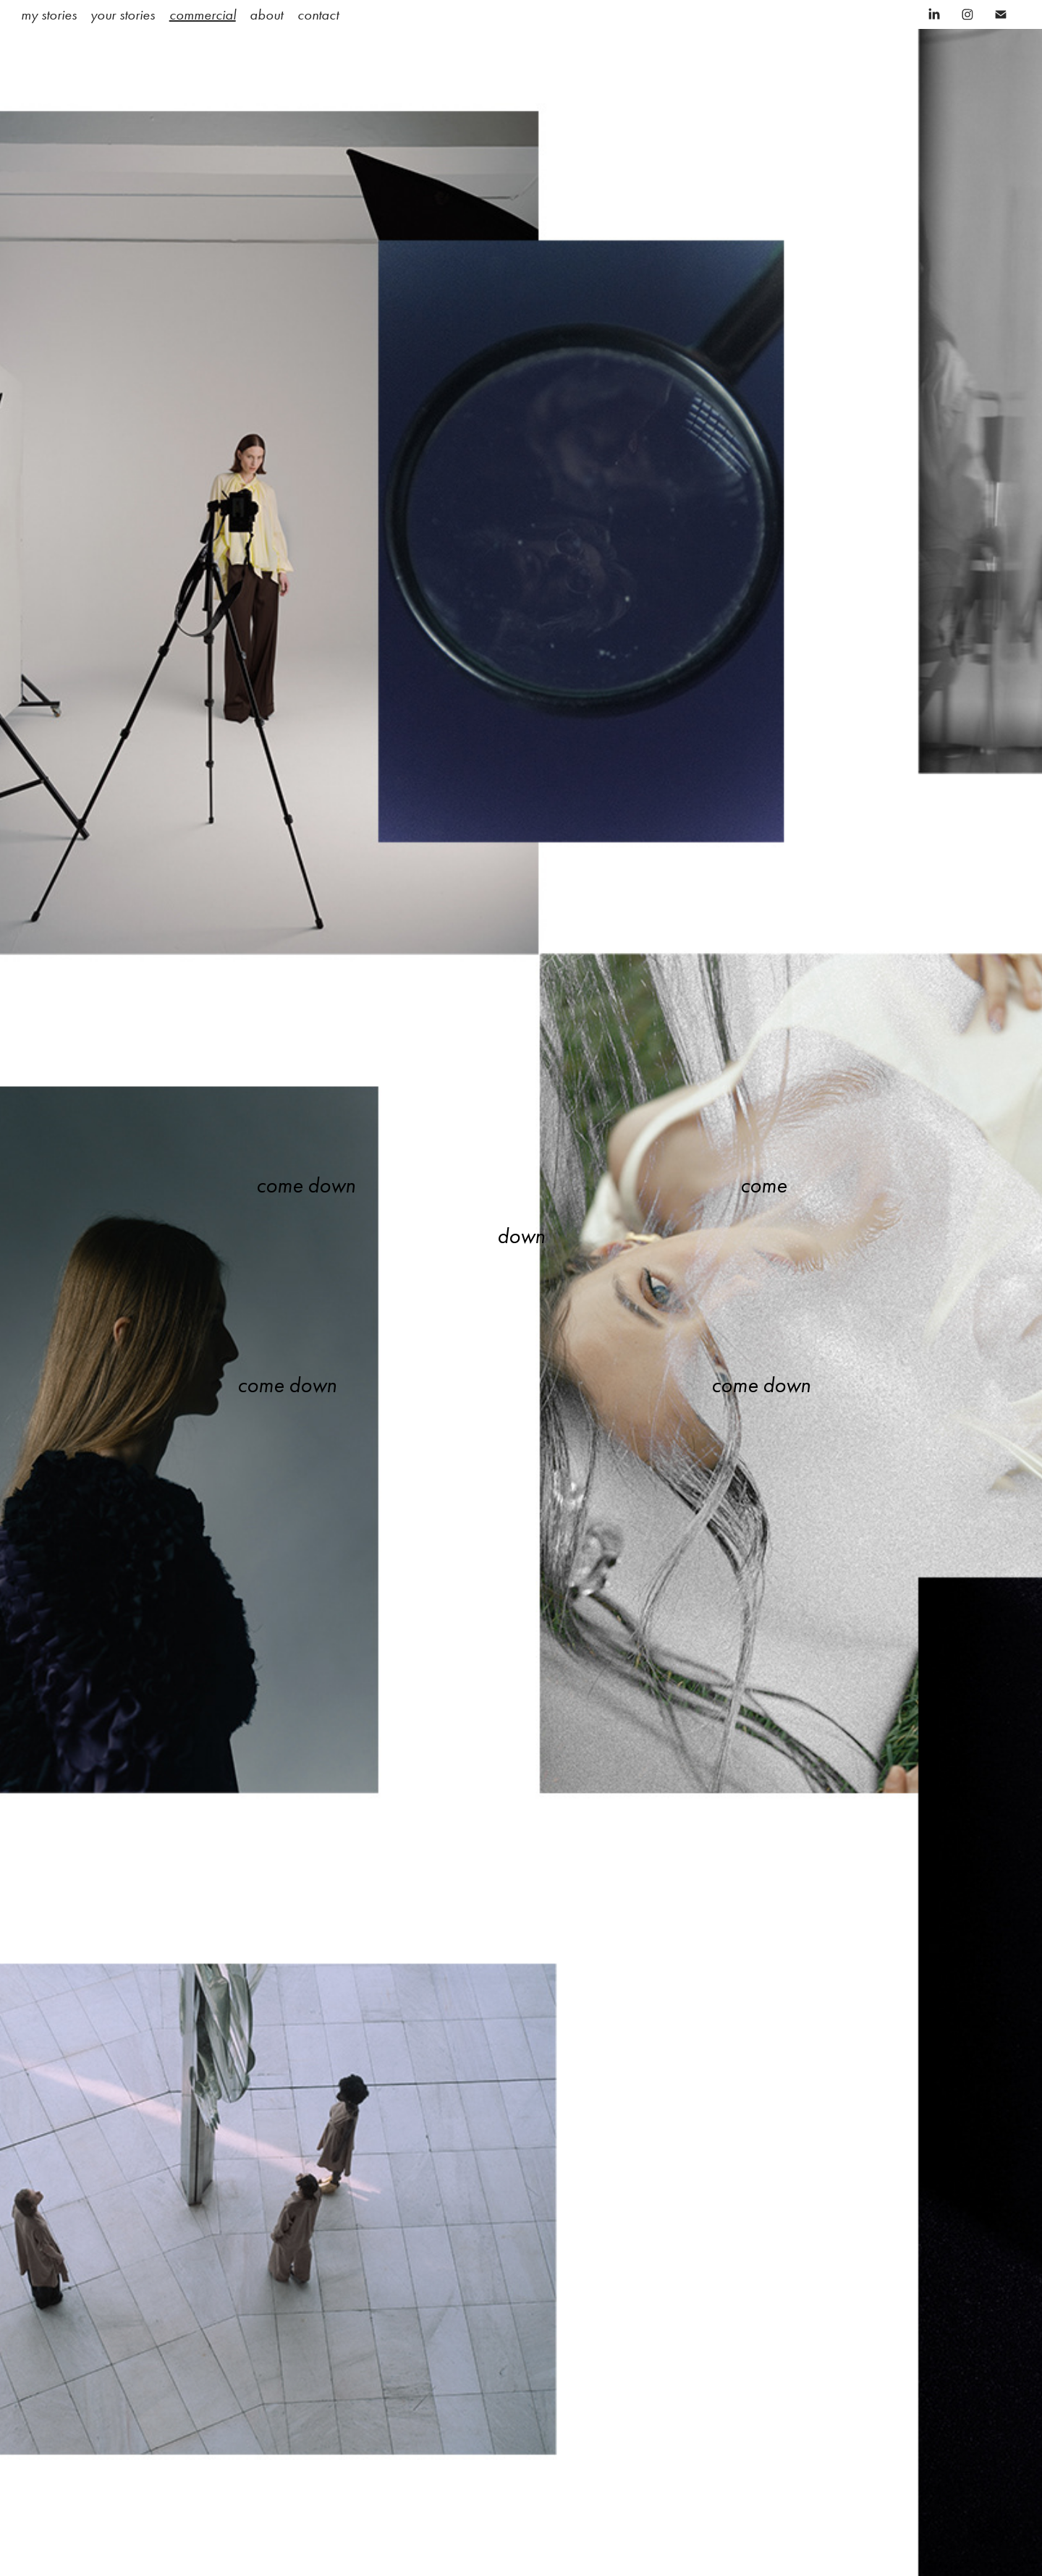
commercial (202, 14)
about (266, 14)
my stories (49, 14)
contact (318, 14)
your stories (122, 14)
